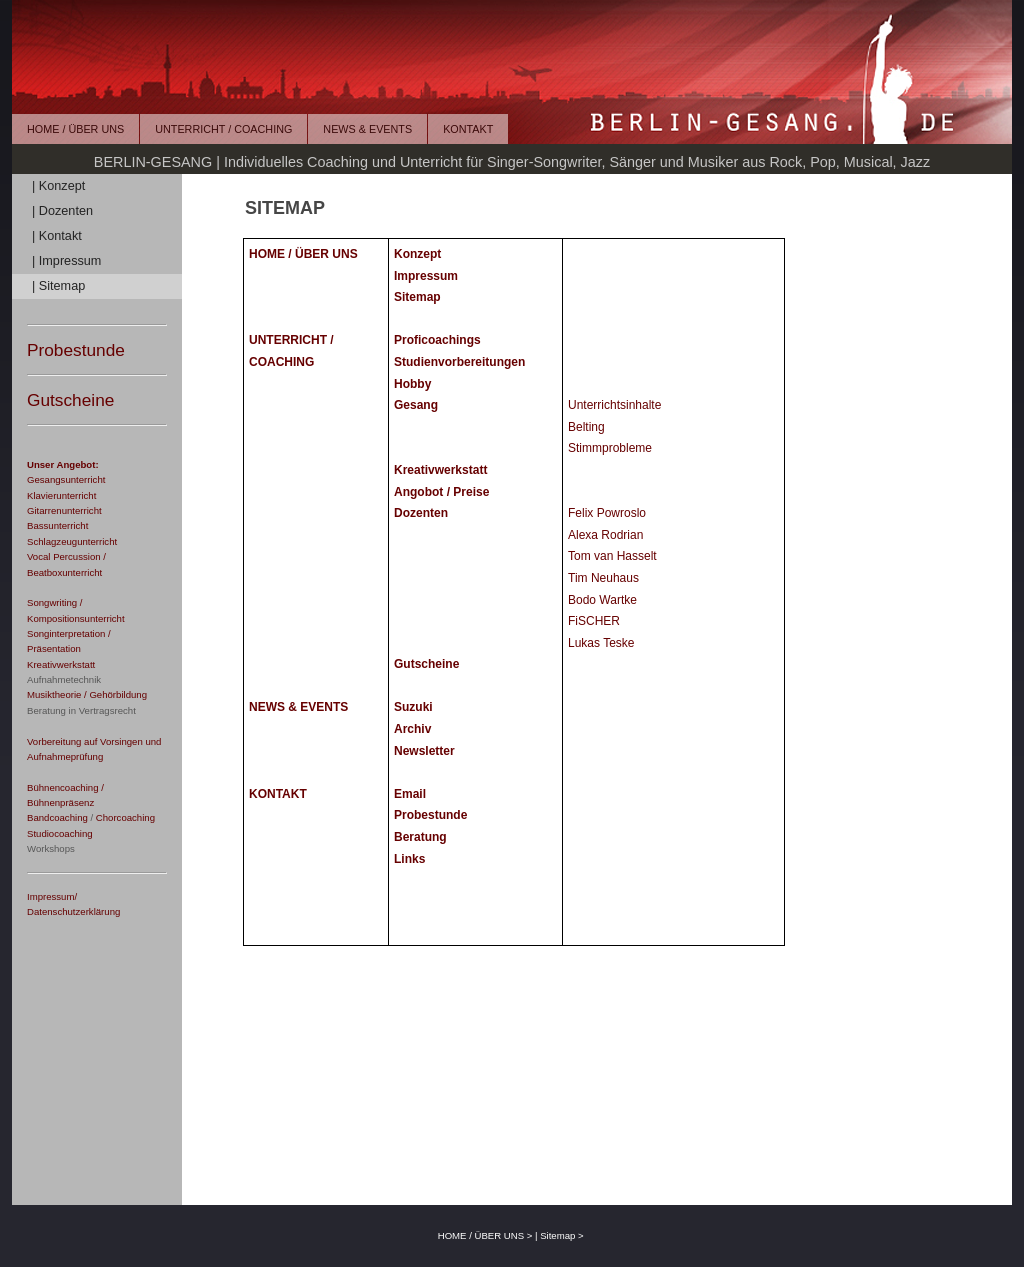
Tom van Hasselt (612, 556)
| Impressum (66, 261)
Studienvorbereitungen (459, 362)
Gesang (416, 405)
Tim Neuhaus (603, 578)
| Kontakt (57, 236)
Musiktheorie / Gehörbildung (87, 694)
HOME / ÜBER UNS (75, 129)
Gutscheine (70, 400)
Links (409, 859)
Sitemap (417, 297)
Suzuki (413, 707)
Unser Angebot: (63, 464)
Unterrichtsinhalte (614, 405)
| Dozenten (62, 211)
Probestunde (76, 350)
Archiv (412, 729)
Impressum (426, 276)
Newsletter (424, 751)
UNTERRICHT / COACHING (223, 129)
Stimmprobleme (610, 448)
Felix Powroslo (607, 513)
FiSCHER (594, 621)
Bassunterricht (57, 525)
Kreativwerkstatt (61, 664)
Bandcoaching (57, 817)
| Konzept (58, 186)
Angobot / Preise (441, 492)
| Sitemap (58, 286)
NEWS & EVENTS (367, 129)
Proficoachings (437, 340)
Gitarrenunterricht (64, 510)
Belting (586, 427)
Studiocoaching (60, 833)
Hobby (412, 384)
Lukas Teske (601, 643)
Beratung (420, 837)
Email (410, 794)
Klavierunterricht (61, 495)
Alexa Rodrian (605, 535)
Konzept (417, 254)
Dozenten (421, 513)
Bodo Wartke (602, 600)
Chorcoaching (125, 817)
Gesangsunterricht (66, 479)
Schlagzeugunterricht (72, 541)
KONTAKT (468, 129)
